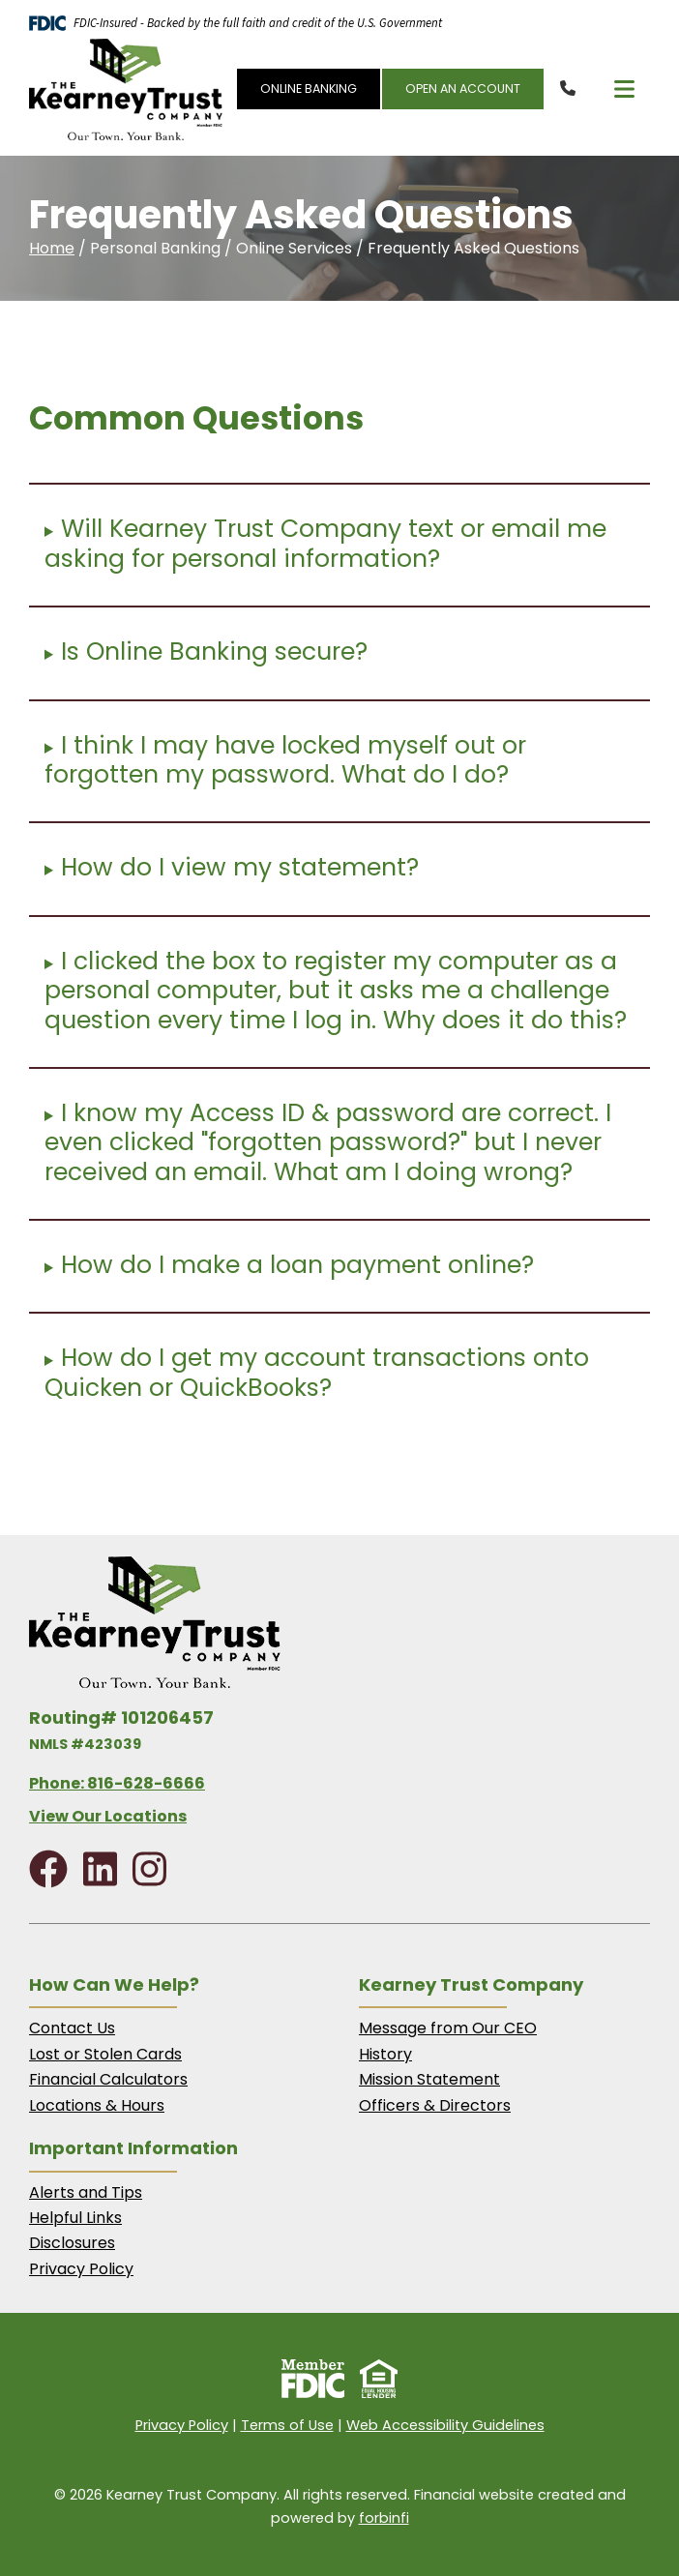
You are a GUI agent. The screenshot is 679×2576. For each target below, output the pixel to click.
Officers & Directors (435, 2105)
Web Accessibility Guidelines (445, 2425)
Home (51, 248)
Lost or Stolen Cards (105, 2054)
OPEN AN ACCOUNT (462, 88)
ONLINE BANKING (308, 88)
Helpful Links (75, 2217)
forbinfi (384, 2518)
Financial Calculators (108, 2079)
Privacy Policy (81, 2269)
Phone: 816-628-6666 (117, 1783)
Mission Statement (429, 2079)
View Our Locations (108, 1816)
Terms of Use (287, 2425)
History (385, 2054)
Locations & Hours (96, 2105)
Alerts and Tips (85, 2192)
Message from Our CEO (448, 2028)
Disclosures (72, 2243)
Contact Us (72, 2028)
